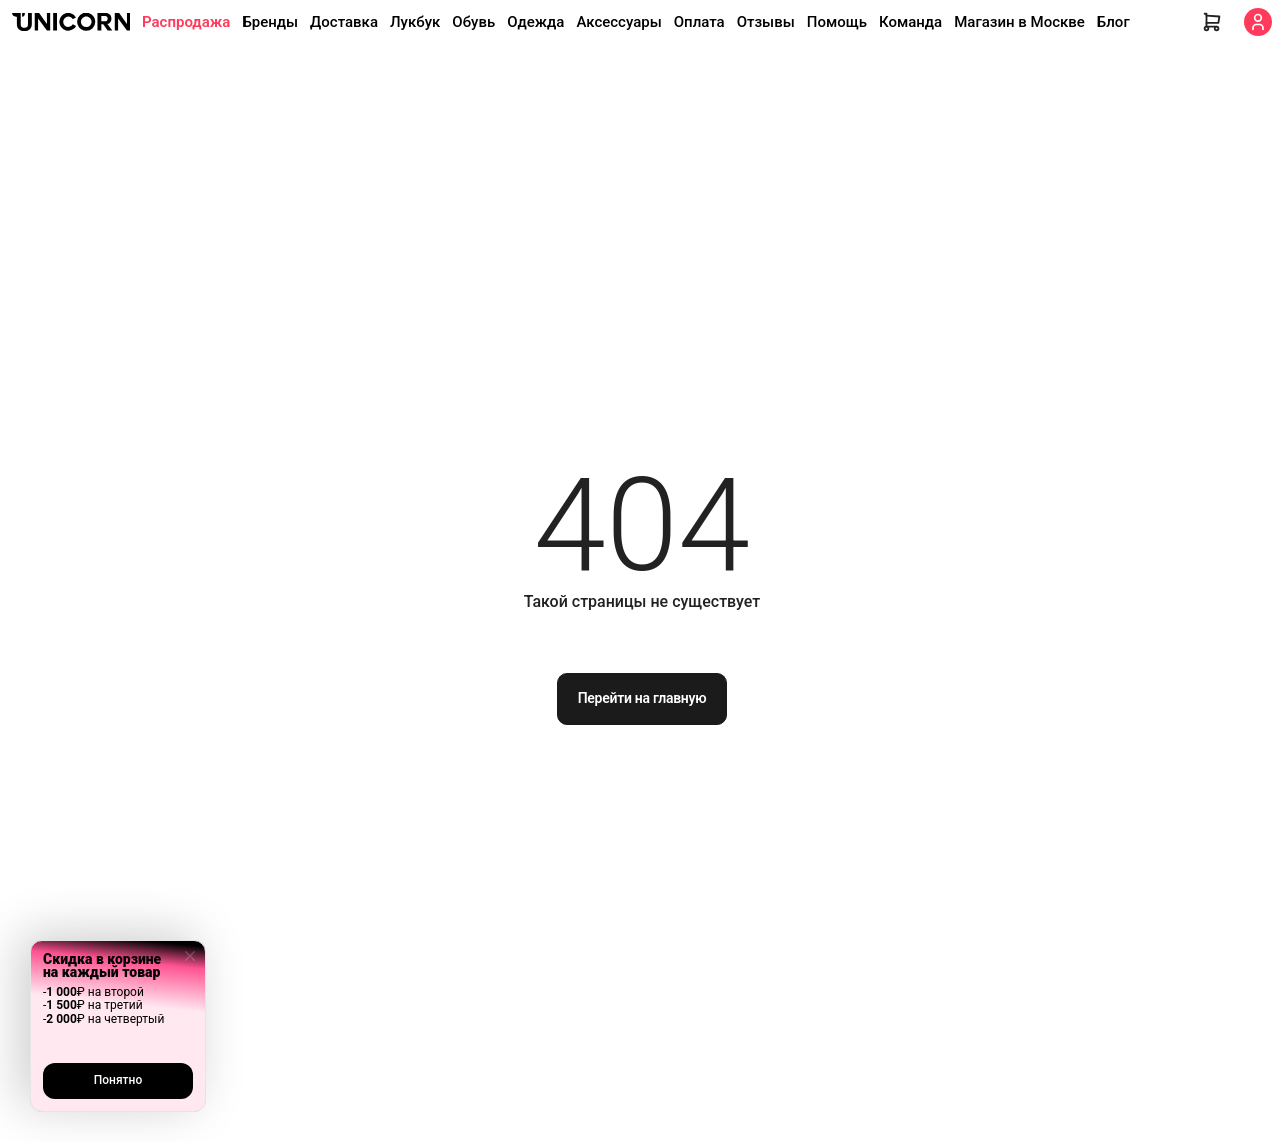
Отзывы (766, 22)
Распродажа (186, 22)
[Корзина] (1212, 22)
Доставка (344, 22)
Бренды (270, 22)
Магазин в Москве (1019, 22)
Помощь (837, 22)
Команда (910, 22)
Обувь (473, 22)
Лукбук (415, 22)
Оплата (699, 22)
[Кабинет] (1258, 22)
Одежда (535, 22)
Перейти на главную (642, 698)
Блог (1113, 22)
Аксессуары (618, 22)
